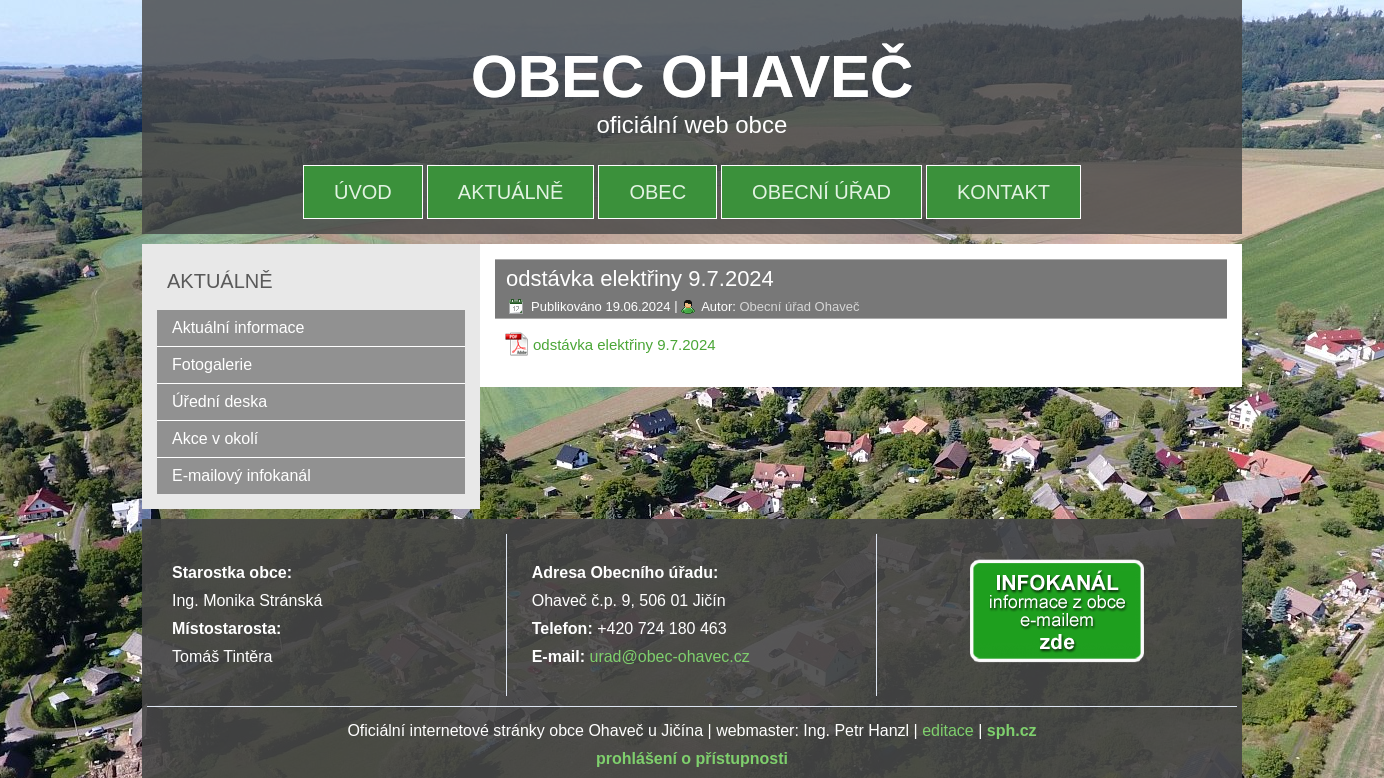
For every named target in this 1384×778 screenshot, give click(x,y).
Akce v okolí (215, 438)
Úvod (363, 192)
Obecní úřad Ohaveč (799, 306)
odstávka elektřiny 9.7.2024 (624, 344)
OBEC (657, 192)
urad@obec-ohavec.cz (669, 656)
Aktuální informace (238, 327)
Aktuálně (511, 192)
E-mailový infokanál (241, 475)
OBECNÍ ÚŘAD (821, 192)
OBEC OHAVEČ (692, 76)
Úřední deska (219, 401)
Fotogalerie (212, 364)
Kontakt (1003, 192)
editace (948, 730)
